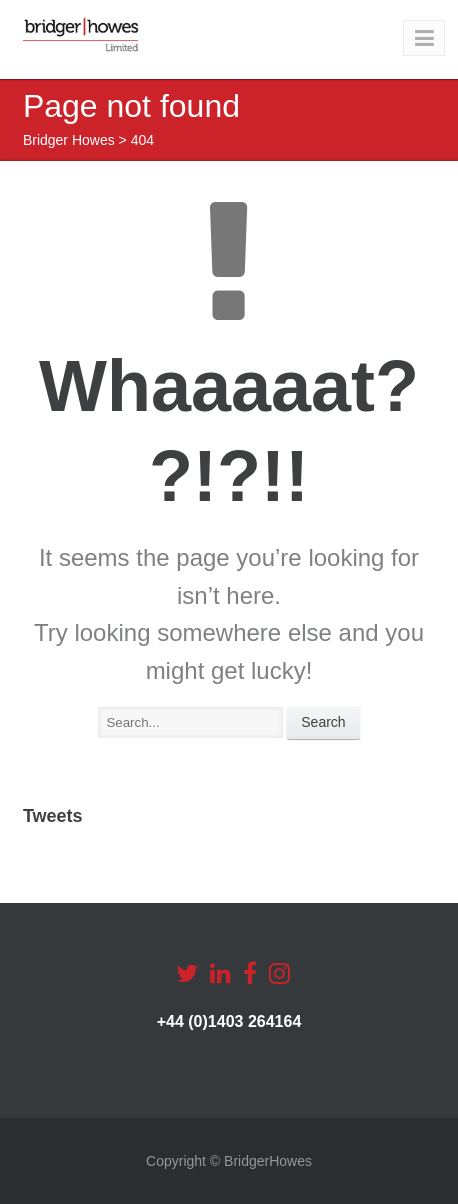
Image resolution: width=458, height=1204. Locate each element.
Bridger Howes (69, 140)
